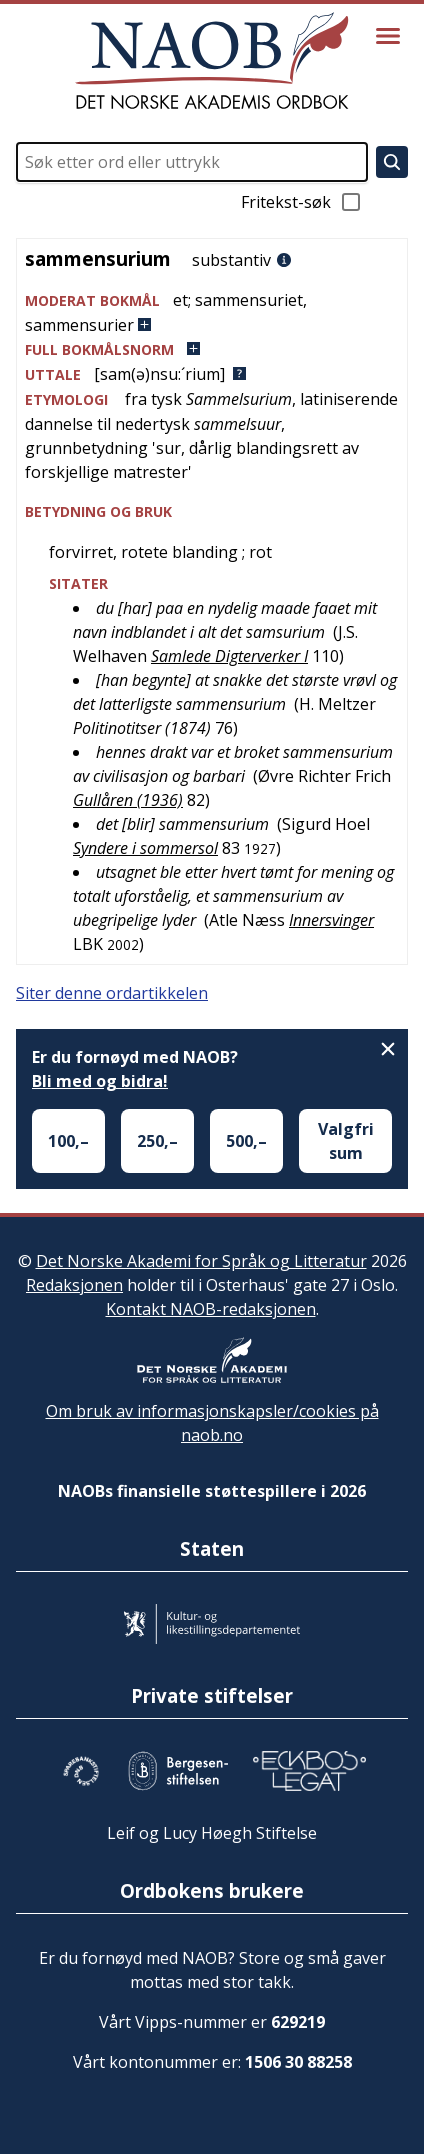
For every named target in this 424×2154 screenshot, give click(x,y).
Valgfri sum (346, 1141)
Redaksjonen (74, 1285)
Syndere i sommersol (145, 848)
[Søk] (392, 162)
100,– (68, 1141)
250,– (157, 1141)
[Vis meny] (388, 36)
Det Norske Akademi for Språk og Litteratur (201, 1261)
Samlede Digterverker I (229, 656)
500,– (246, 1141)
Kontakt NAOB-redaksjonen (211, 1309)
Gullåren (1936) (128, 800)
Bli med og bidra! (100, 1081)
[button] (212, 312)
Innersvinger (331, 920)
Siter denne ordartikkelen (112, 993)
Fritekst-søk (302, 202)
